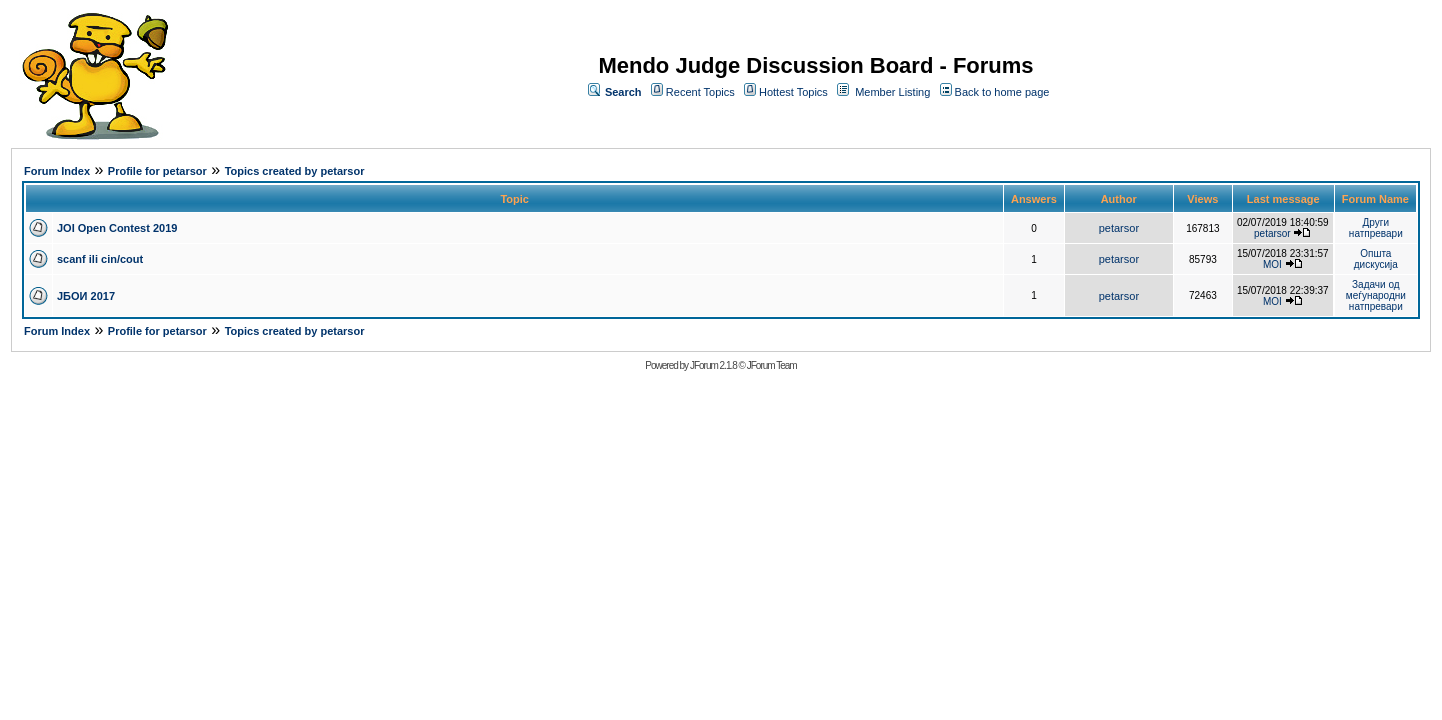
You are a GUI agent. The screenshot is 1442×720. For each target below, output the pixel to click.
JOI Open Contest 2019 (117, 228)
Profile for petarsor (157, 171)
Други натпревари (1376, 228)
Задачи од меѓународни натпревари (1376, 295)
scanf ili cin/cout (100, 259)
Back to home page (1002, 92)
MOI (1272, 264)
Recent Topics (700, 92)
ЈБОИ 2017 (86, 296)
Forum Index (57, 171)
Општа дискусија (1376, 259)
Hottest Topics (793, 92)
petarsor (1119, 228)
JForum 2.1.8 (713, 365)
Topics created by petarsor (295, 171)
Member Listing (892, 92)
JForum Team (772, 365)
